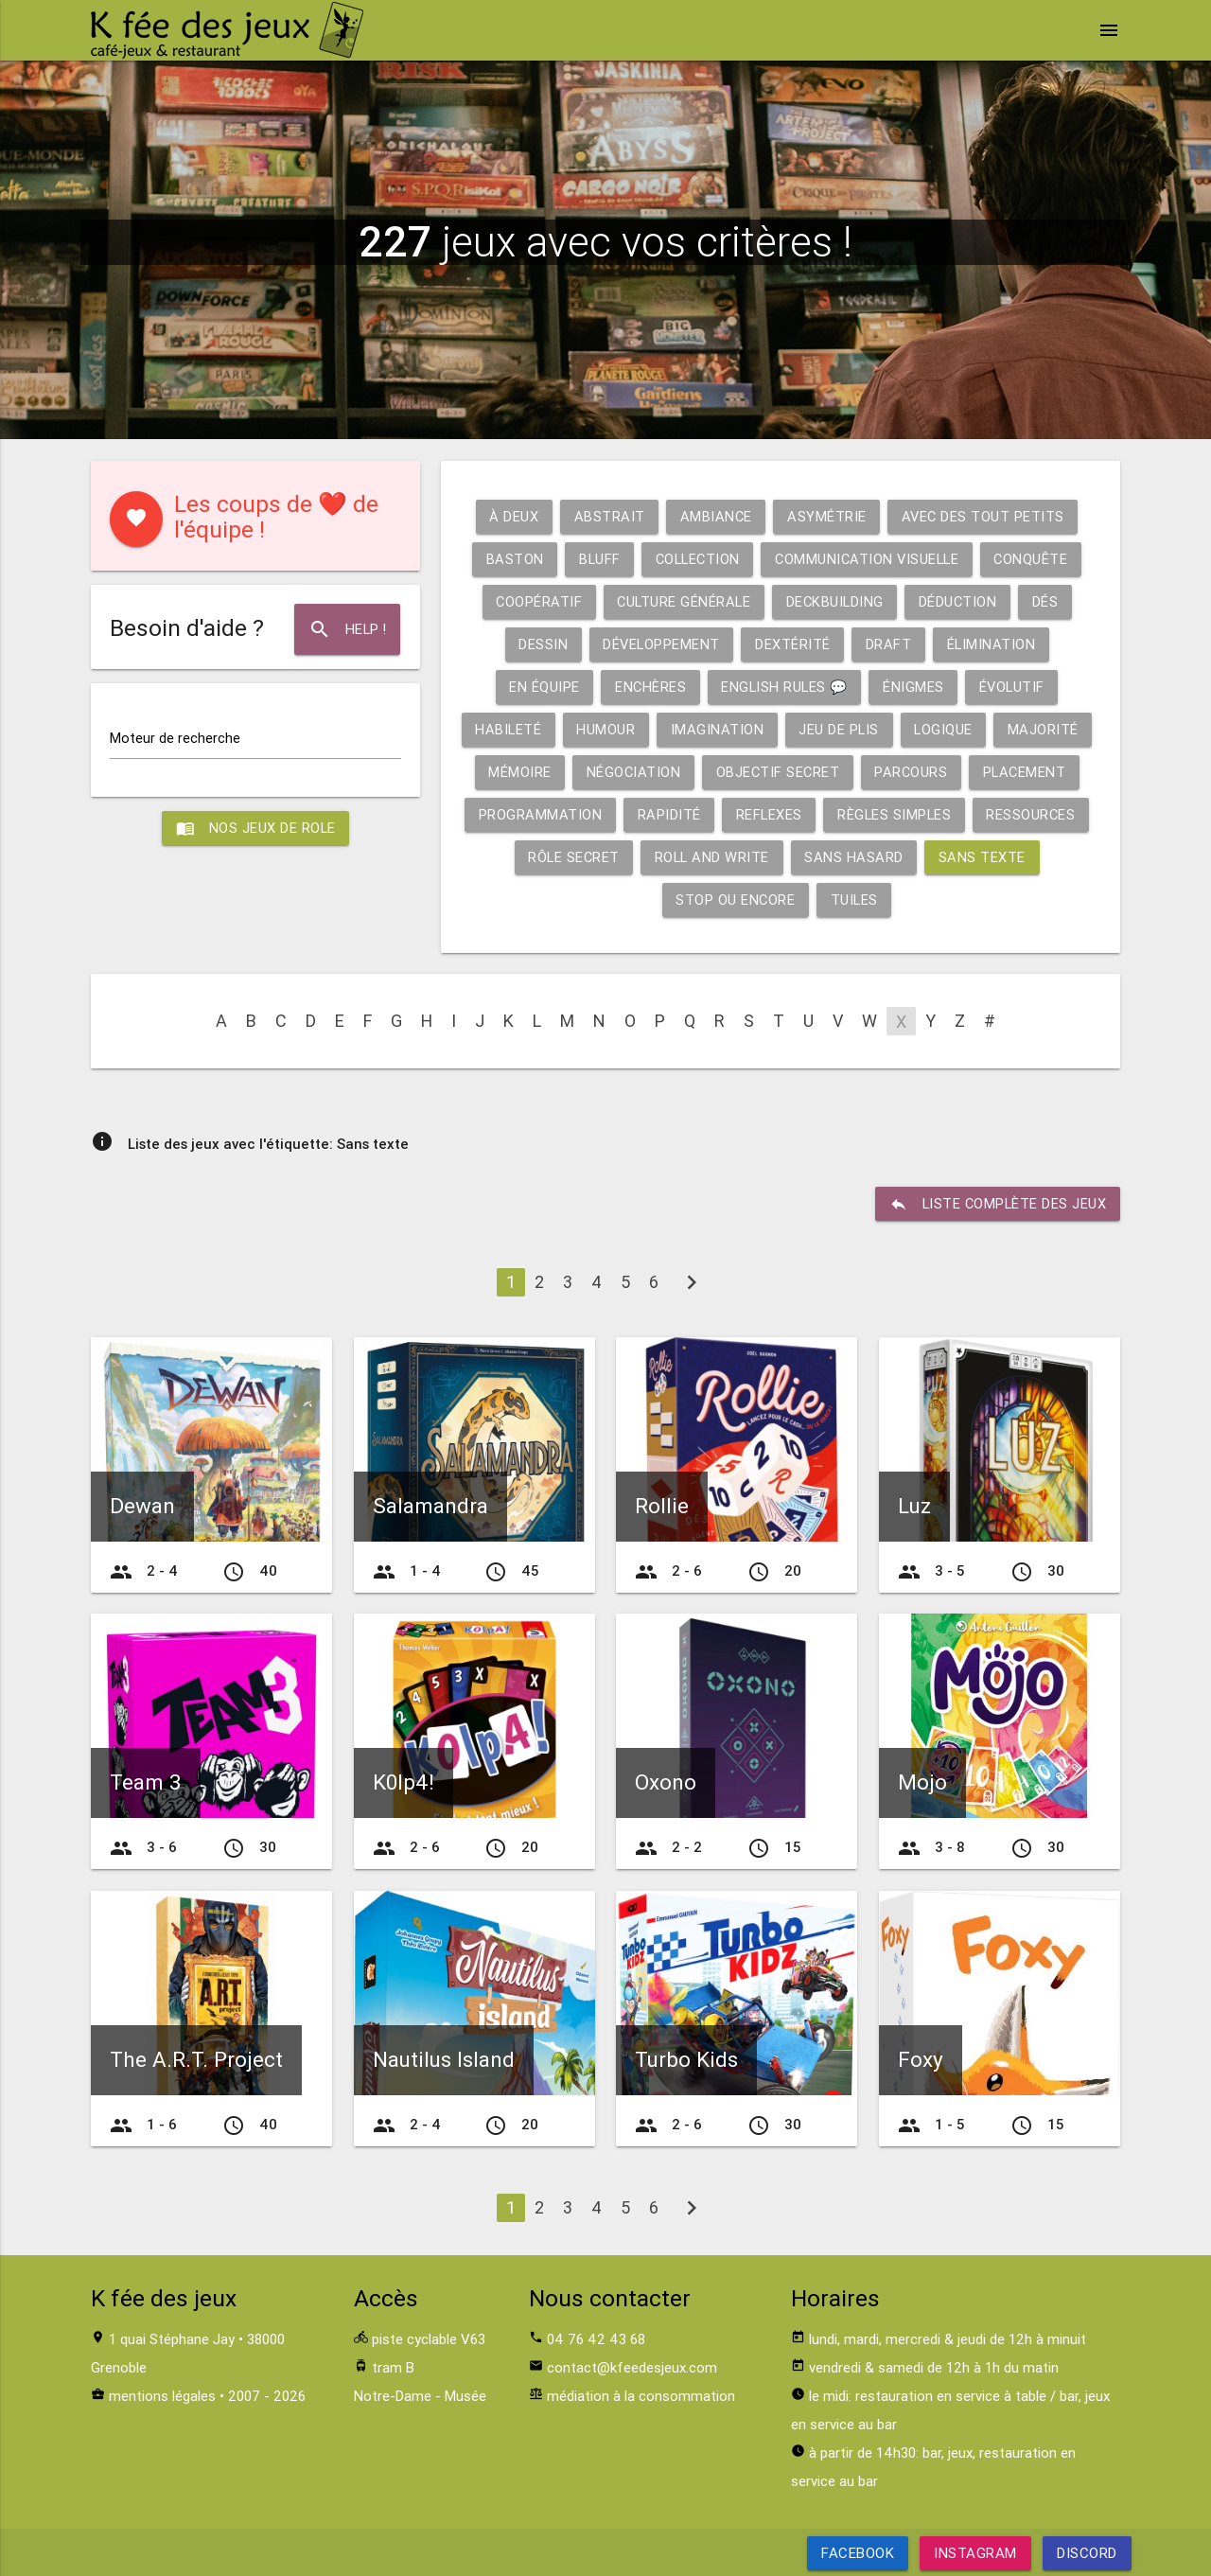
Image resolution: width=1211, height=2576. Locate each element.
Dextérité (794, 644)
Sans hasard (856, 857)
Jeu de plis (843, 729)
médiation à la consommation (641, 2396)
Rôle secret (572, 857)
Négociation (632, 772)
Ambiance (714, 516)
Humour (608, 729)
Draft (890, 644)
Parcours (914, 772)
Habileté (509, 729)
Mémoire (518, 772)
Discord (1087, 2553)
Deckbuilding (836, 601)
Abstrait (606, 516)
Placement (1029, 772)
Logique (949, 729)
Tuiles (855, 900)
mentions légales (162, 2396)
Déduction (961, 601)
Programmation (537, 814)
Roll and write (713, 857)
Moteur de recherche (175, 738)
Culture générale (682, 601)
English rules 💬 (784, 687)
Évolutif (1014, 687)
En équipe (540, 687)
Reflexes (767, 814)
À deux (510, 516)
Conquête (1036, 559)
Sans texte (984, 857)
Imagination (720, 729)
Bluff (594, 559)
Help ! (347, 629)
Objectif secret (779, 772)
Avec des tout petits (985, 516)
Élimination (994, 644)
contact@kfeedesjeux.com (632, 2367)
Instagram (975, 2553)
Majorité (1049, 729)
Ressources (1034, 814)
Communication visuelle (869, 559)
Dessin (540, 644)
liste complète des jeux (996, 1204)
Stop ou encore (735, 900)
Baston (508, 559)
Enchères (647, 687)
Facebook (857, 2553)
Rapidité (666, 814)
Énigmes (915, 687)
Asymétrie (827, 516)
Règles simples (895, 814)
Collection (695, 559)
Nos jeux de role (255, 829)
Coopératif (534, 601)
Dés (1050, 601)
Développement (660, 644)
